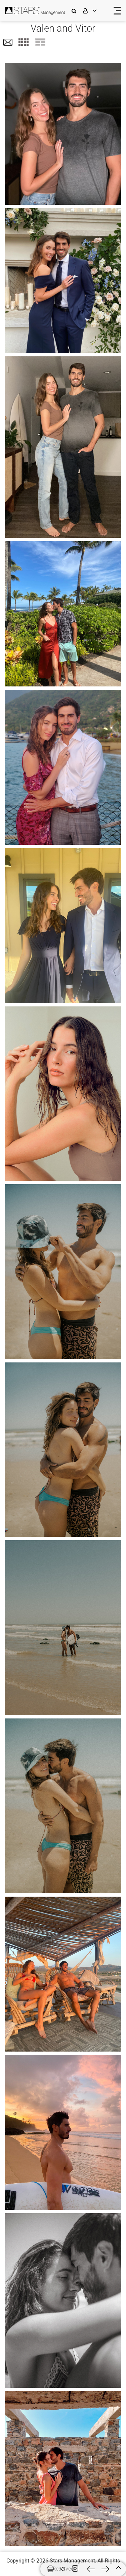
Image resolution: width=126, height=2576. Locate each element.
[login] (94, 11)
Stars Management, (73, 2560)
